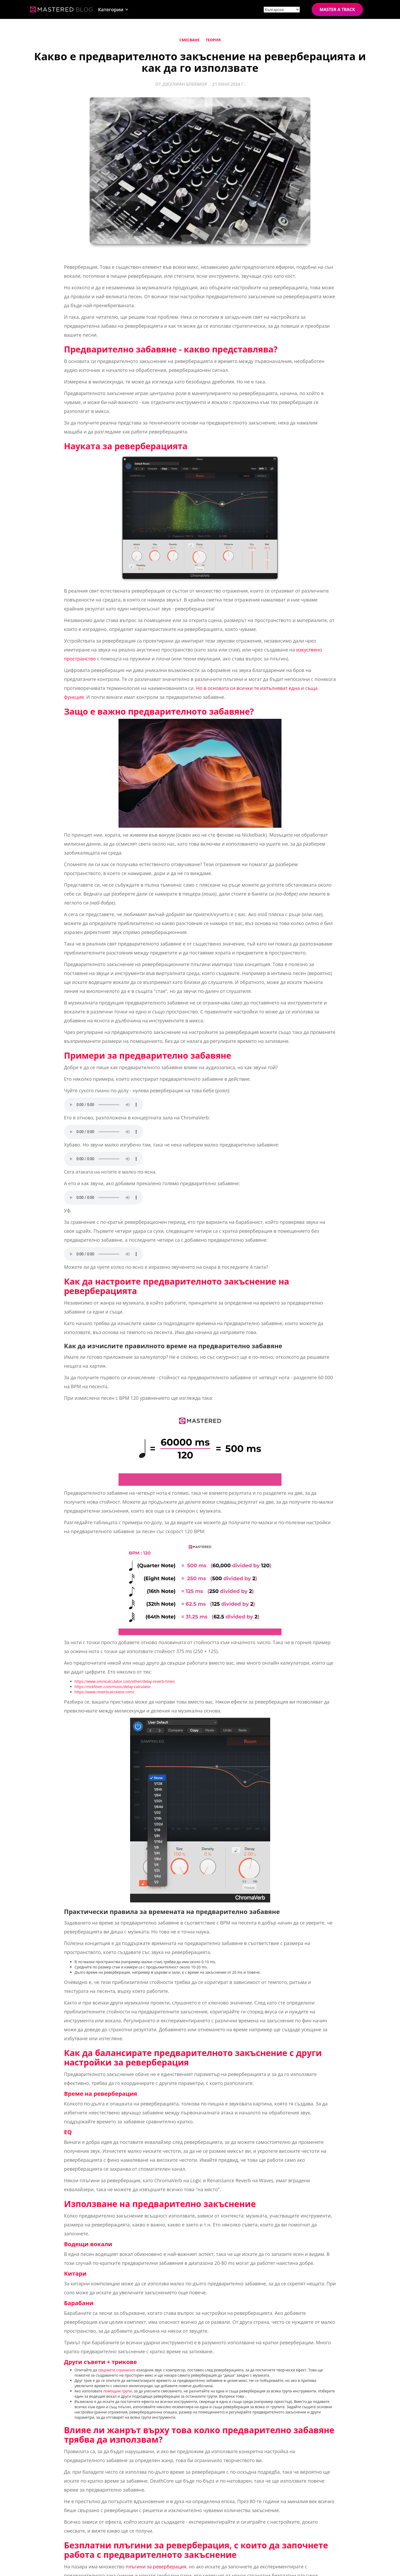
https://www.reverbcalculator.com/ (104, 1691)
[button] (113, 9)
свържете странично (116, 2369)
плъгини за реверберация (156, 2566)
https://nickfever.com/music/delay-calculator (113, 1686)
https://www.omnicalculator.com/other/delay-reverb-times (125, 1681)
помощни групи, (118, 2390)
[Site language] (282, 10)
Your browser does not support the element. (103, 1105)
